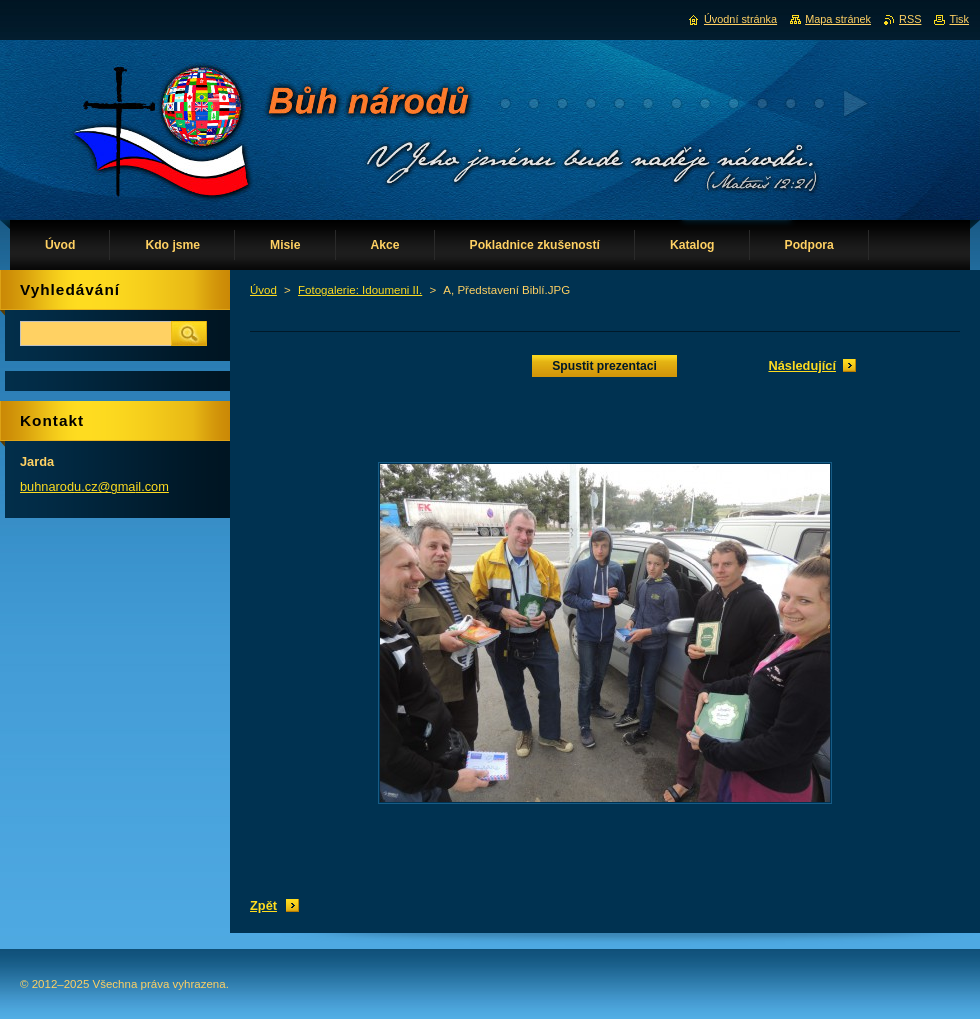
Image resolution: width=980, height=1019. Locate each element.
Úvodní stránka (740, 19)
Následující (802, 365)
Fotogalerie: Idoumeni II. (360, 290)
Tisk (959, 19)
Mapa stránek (838, 19)
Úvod (263, 290)
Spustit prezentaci (604, 366)
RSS (910, 19)
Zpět (263, 905)
